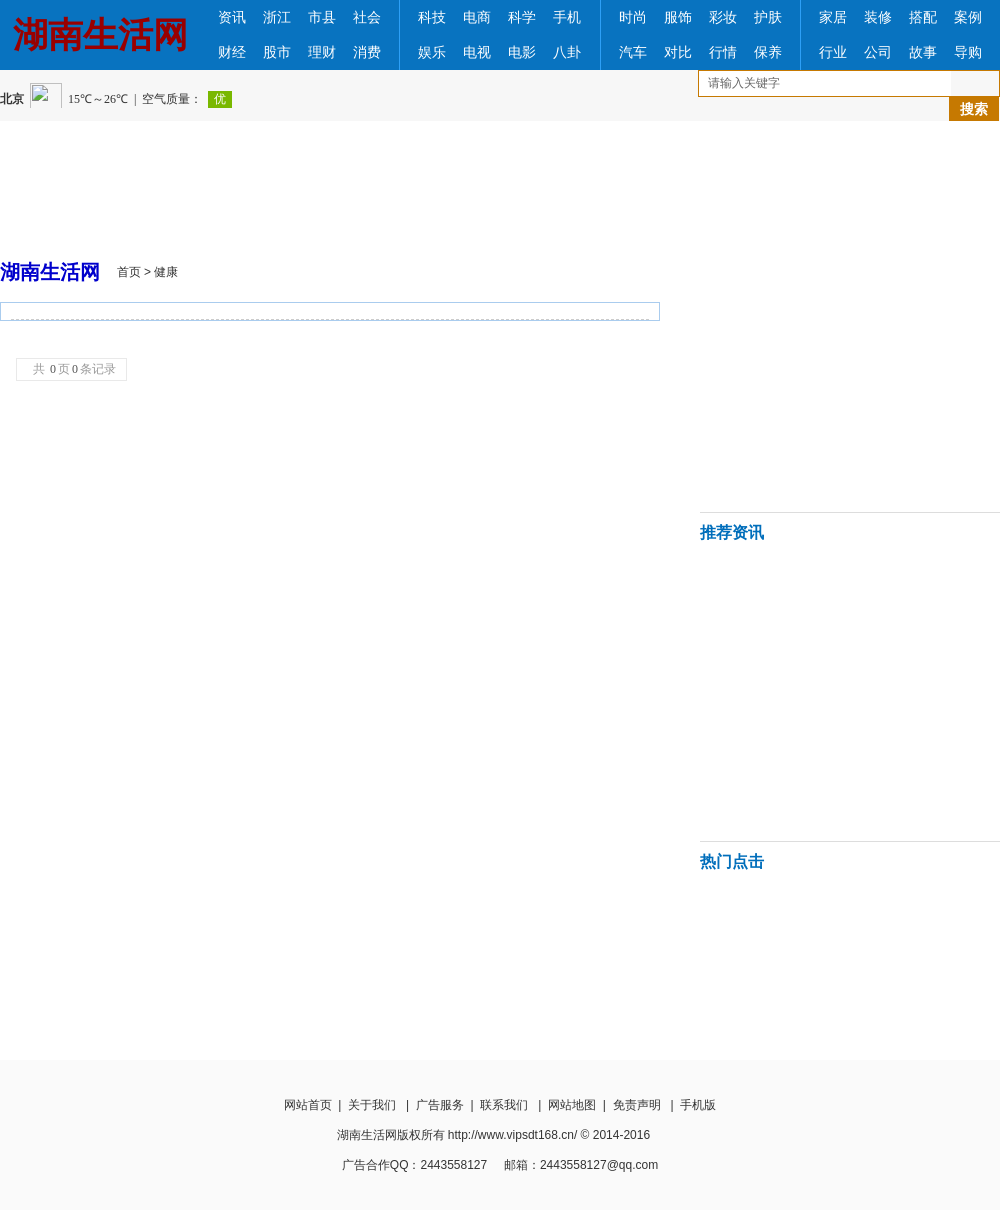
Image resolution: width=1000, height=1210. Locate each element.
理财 (322, 52)
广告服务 (440, 1105)
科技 (432, 17)
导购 (968, 52)
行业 (833, 52)
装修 (878, 17)
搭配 (923, 17)
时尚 (633, 17)
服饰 (678, 17)
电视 (477, 52)
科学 (522, 17)
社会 (367, 17)
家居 (833, 17)
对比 (678, 52)
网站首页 (308, 1105)
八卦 (567, 52)
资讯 (232, 17)
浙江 (277, 17)
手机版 (698, 1105)
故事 (923, 52)
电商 (477, 17)
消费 (367, 52)
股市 (277, 52)
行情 (723, 52)
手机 (567, 17)
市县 (322, 17)
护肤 (768, 17)
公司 (878, 52)
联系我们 (504, 1105)
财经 (232, 52)
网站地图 (572, 1105)
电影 (522, 52)
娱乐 (432, 52)
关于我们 (372, 1105)
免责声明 (637, 1105)
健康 (166, 272)
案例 (968, 17)
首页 (129, 272)
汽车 (633, 52)
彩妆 (723, 17)
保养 (768, 52)
